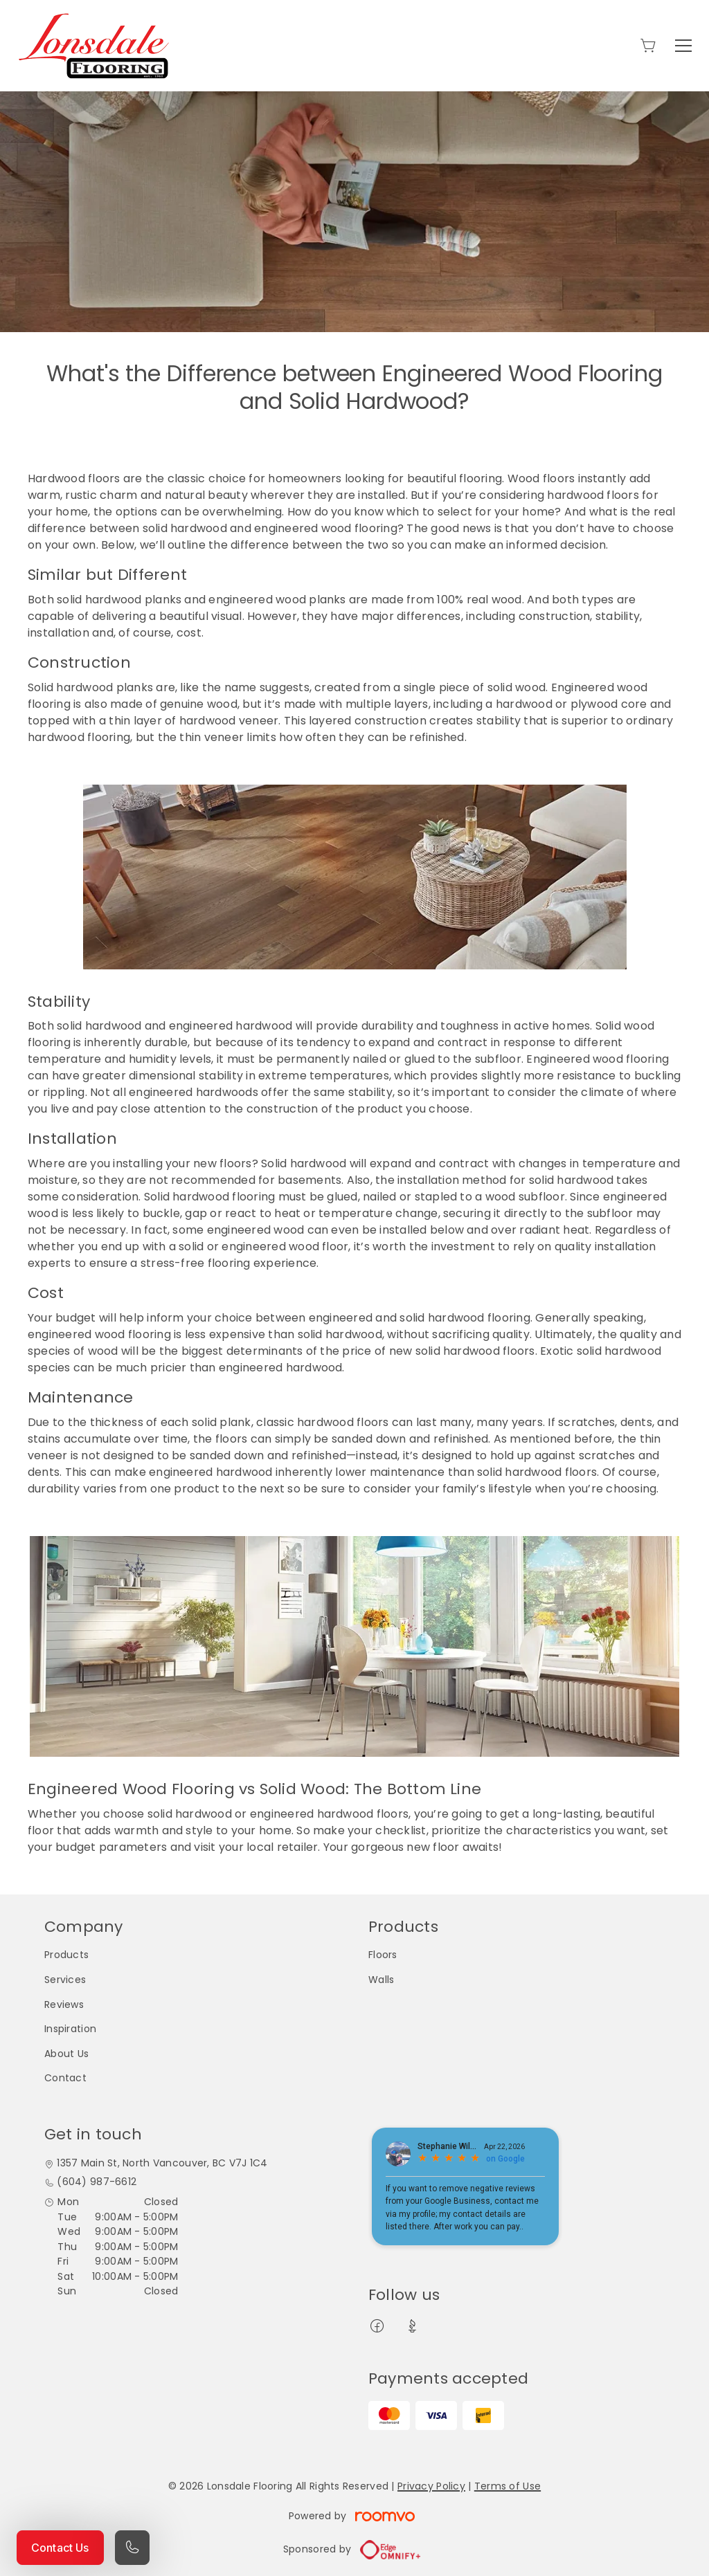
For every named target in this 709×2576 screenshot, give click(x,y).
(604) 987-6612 (96, 2182)
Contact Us (60, 2548)
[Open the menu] (683, 45)
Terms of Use (507, 2486)
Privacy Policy (431, 2486)
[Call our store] (132, 2547)
